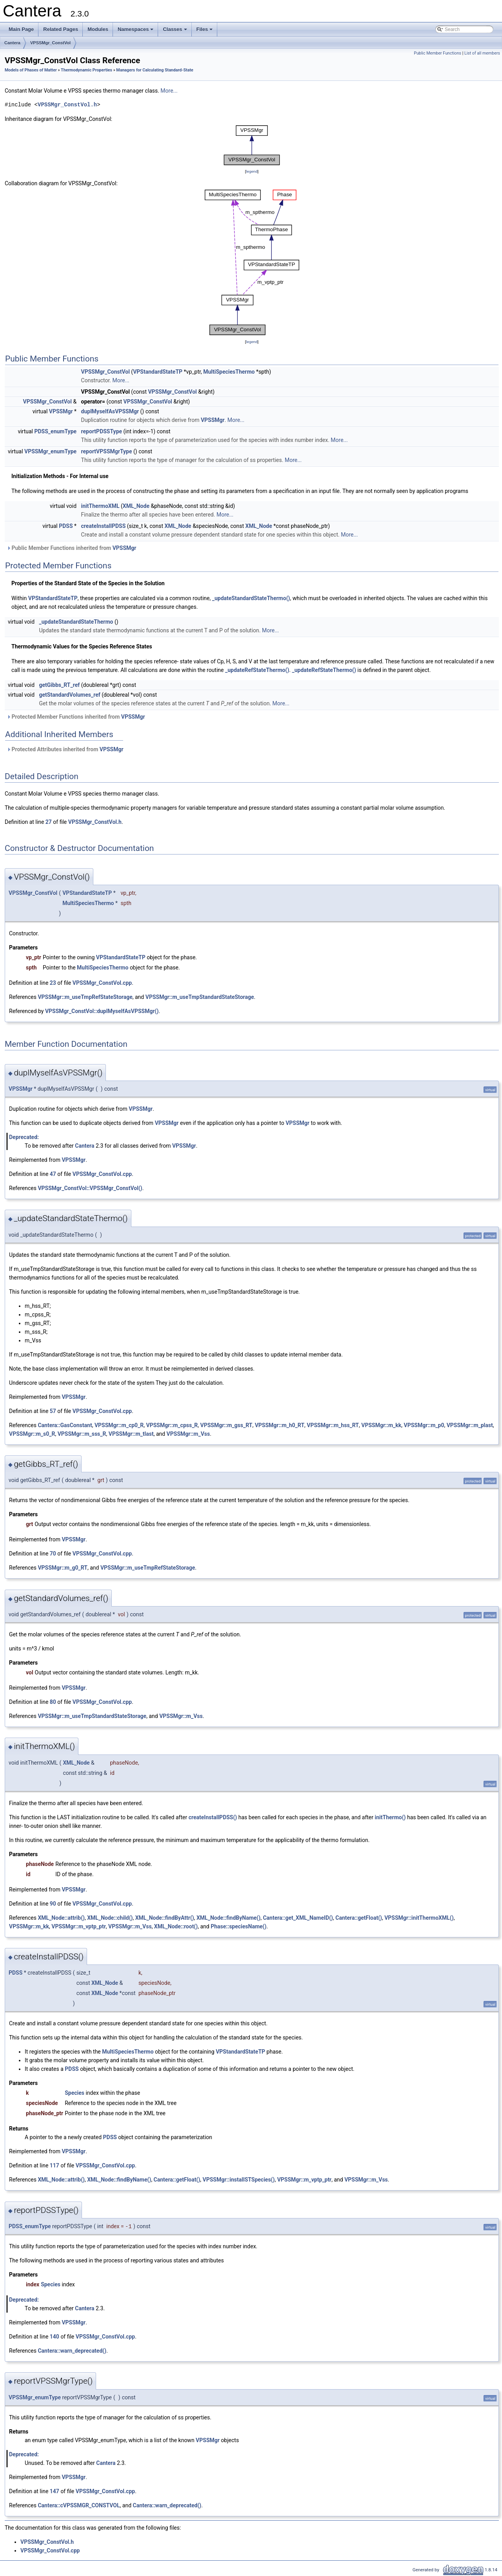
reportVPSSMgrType (106, 451)
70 (53, 1553)
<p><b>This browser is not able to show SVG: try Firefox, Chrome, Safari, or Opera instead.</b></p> (252, 145)
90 (53, 1904)
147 (54, 2491)
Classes (175, 31)
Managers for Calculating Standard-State (154, 70)
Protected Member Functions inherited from (76, 717)
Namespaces (136, 31)
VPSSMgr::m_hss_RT (333, 1425)
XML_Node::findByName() (228, 1918)
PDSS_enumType (55, 431)
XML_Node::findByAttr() (164, 1918)
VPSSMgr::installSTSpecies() (239, 2179)
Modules (97, 29)
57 (53, 1411)
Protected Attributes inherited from (65, 749)
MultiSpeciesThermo (229, 372)
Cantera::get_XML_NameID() (298, 1918)
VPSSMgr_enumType (50, 451)
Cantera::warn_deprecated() (72, 2351)
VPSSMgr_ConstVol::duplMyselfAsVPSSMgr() (101, 1011)
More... (168, 91)
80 (53, 1702)
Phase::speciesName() (238, 1926)
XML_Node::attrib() (61, 1918)
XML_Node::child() (110, 1918)
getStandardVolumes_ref (69, 695)
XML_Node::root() (176, 1926)
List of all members (482, 53)
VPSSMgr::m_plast (470, 1425)
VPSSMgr (61, 411)
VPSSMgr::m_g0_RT (62, 1568)
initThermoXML (100, 506)
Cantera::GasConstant (65, 1425)
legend (251, 171)
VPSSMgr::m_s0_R (32, 1434)
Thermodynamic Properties (86, 70)
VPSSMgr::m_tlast (131, 1434)
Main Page (21, 29)
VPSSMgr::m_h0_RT (279, 1425)
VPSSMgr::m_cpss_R (172, 1425)
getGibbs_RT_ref (59, 685)
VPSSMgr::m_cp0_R (119, 1425)
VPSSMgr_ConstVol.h (67, 104)
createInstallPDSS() (213, 1817)
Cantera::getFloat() (358, 1918)
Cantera (12, 42)
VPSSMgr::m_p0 (424, 1425)
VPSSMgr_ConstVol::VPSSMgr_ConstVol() (90, 1188)
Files (205, 31)
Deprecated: (24, 1137)
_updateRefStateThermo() (257, 670)
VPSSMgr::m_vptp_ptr (78, 1926)
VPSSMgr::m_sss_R (82, 1434)
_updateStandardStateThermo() (251, 598)
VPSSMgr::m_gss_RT (226, 1425)
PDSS (66, 526)
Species (74, 2093)
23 (53, 983)
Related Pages (60, 29)
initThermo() (390, 1817)
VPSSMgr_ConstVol (50, 42)
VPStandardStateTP (157, 372)
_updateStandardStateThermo (76, 622)
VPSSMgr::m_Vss (188, 1434)
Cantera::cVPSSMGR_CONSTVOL (79, 2505)
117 (54, 2165)
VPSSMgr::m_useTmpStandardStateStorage (200, 997)
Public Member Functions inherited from (71, 548)
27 (48, 822)
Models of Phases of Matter (31, 70)
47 (53, 1174)
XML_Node (136, 506)
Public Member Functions (437, 53)
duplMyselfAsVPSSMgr (110, 411)
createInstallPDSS (103, 526)
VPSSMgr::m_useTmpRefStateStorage (85, 997)
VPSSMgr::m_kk (381, 1425)
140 (54, 2336)
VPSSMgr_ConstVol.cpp (102, 983)
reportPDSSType (101, 431)
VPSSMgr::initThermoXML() (418, 1918)
